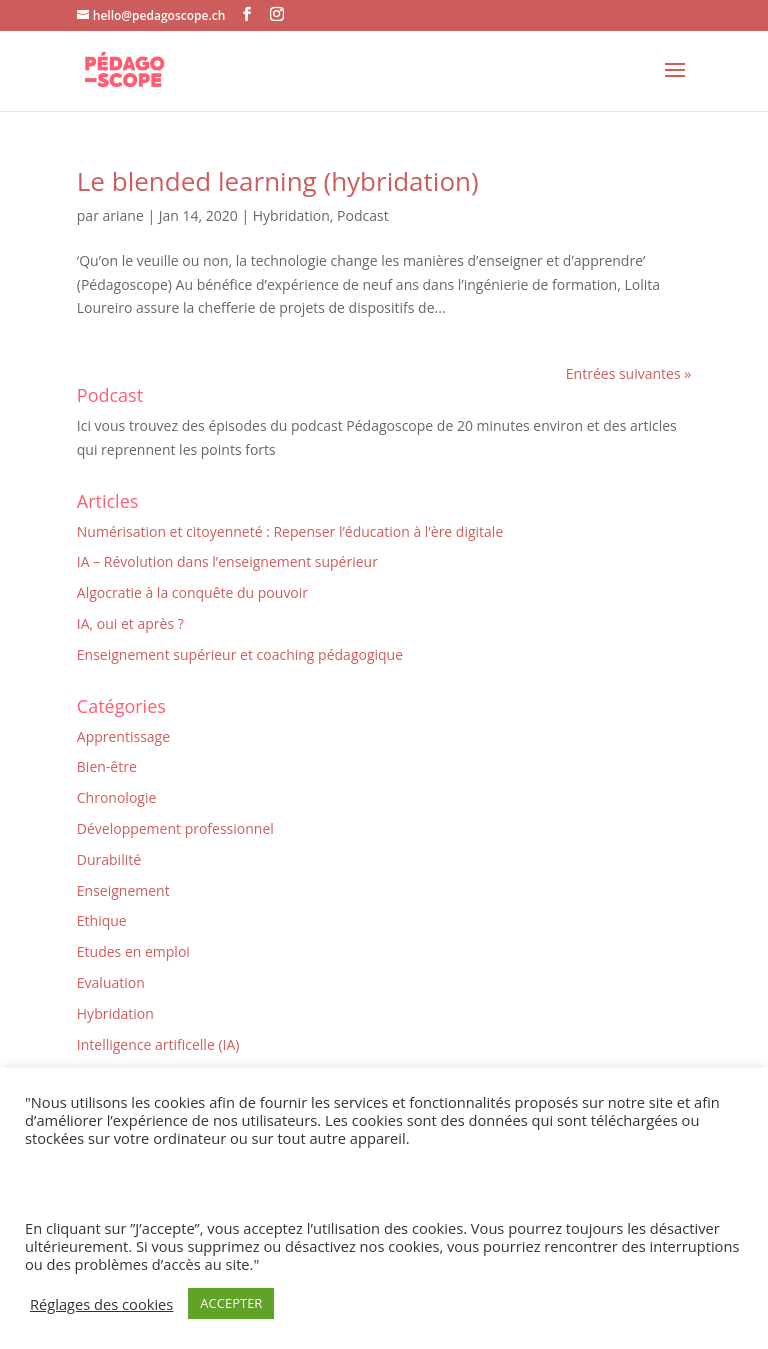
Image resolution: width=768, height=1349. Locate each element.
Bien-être (107, 766)
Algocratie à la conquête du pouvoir (192, 592)
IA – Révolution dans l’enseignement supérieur (227, 561)
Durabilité (109, 859)
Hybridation (291, 215)
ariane (123, 215)
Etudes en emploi (133, 951)
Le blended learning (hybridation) (278, 181)
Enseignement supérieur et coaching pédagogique (240, 654)
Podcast (363, 215)
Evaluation (111, 982)
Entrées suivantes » (628, 373)
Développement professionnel (175, 828)
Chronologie (117, 797)
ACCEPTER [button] (231, 1303)
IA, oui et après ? (130, 623)
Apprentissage (123, 736)
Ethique (102, 920)
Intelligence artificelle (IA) (158, 1044)
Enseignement (123, 890)
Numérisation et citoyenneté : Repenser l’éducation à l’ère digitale (290, 531)
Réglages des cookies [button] (101, 1304)
